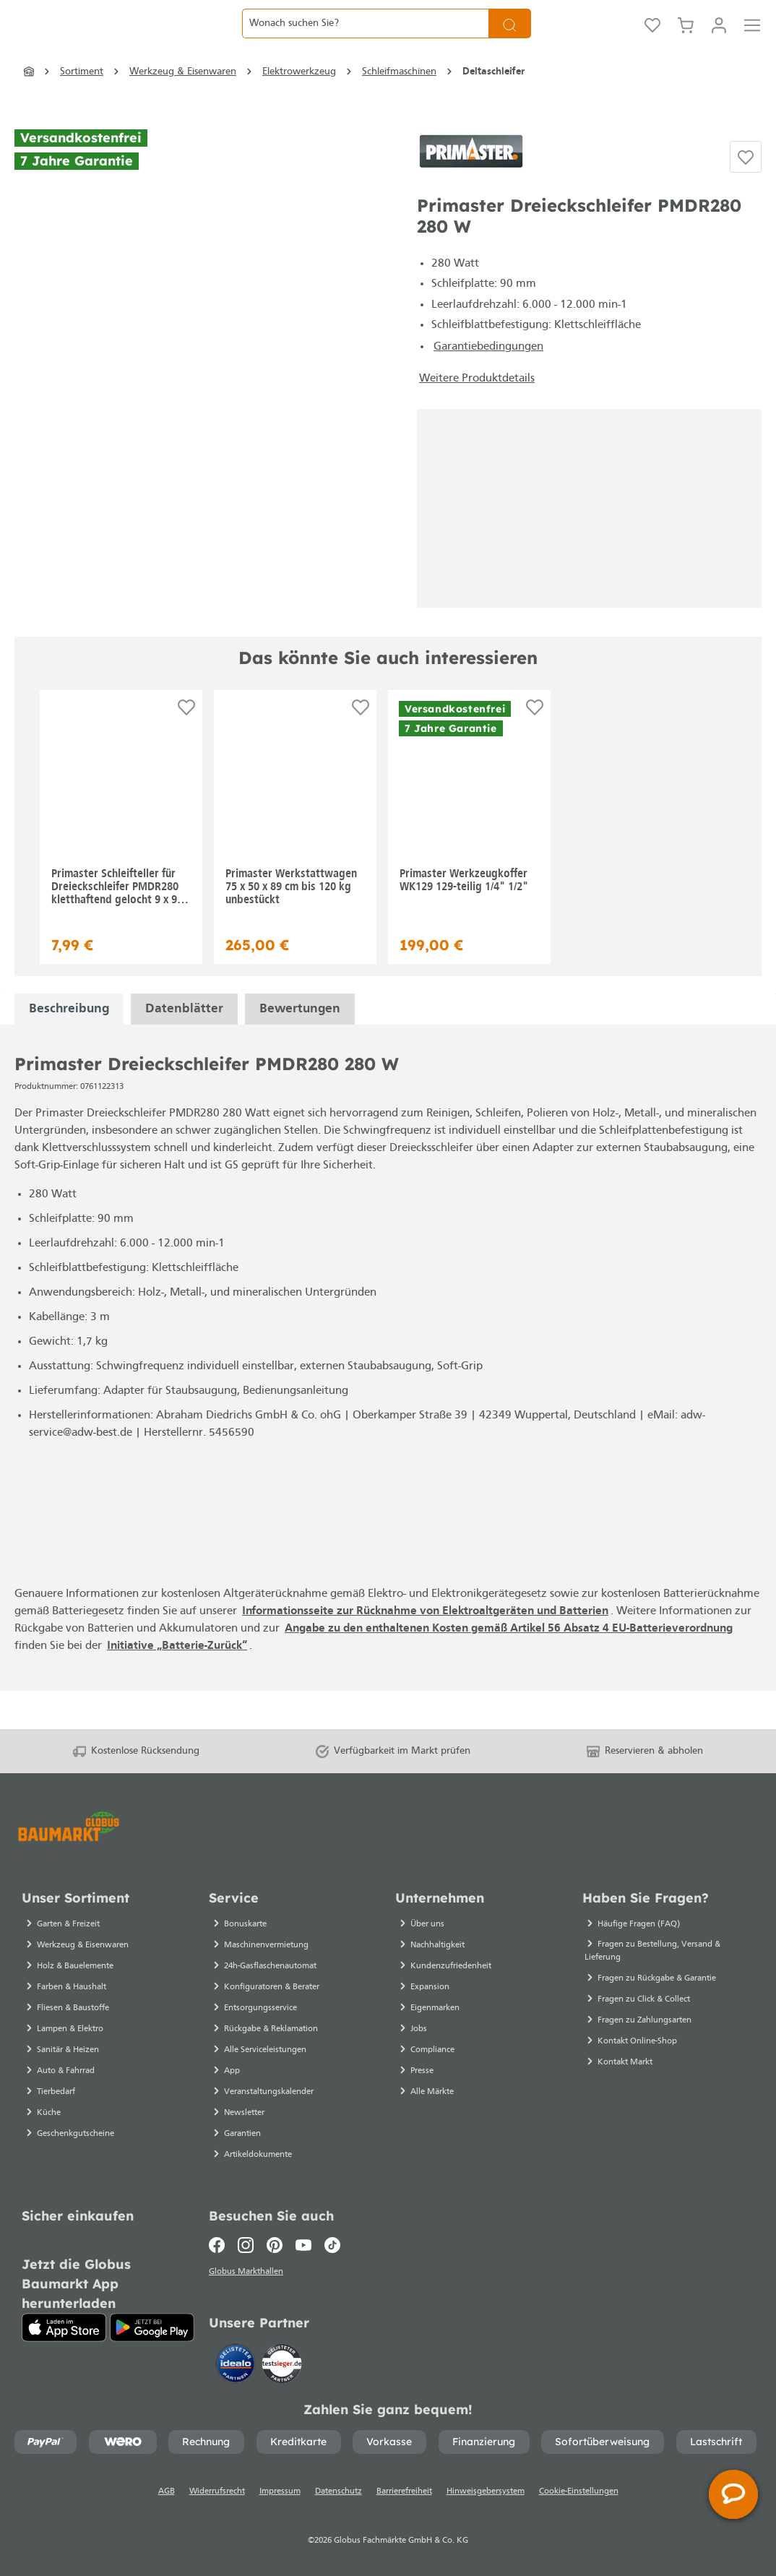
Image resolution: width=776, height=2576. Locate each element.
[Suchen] (509, 41)
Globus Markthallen (248, 2269)
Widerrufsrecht (217, 2491)
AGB (166, 2491)
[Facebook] (220, 2241)
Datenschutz (338, 2491)
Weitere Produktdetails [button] (477, 414)
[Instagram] (245, 2241)
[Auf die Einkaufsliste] (746, 191)
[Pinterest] (274, 2241)
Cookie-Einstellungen (578, 2491)
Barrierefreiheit (404, 2491)
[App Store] (64, 2323)
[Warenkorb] (685, 41)
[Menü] (752, 41)
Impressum (280, 2491)
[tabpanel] (69, 1043)
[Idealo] (237, 2362)
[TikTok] (332, 2241)
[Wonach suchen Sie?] (365, 41)
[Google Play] (152, 2323)
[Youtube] (303, 2241)
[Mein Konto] (719, 41)
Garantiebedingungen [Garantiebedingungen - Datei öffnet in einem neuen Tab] (488, 381)
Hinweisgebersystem (486, 2491)
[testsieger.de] (281, 2362)
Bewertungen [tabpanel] (299, 1044)
